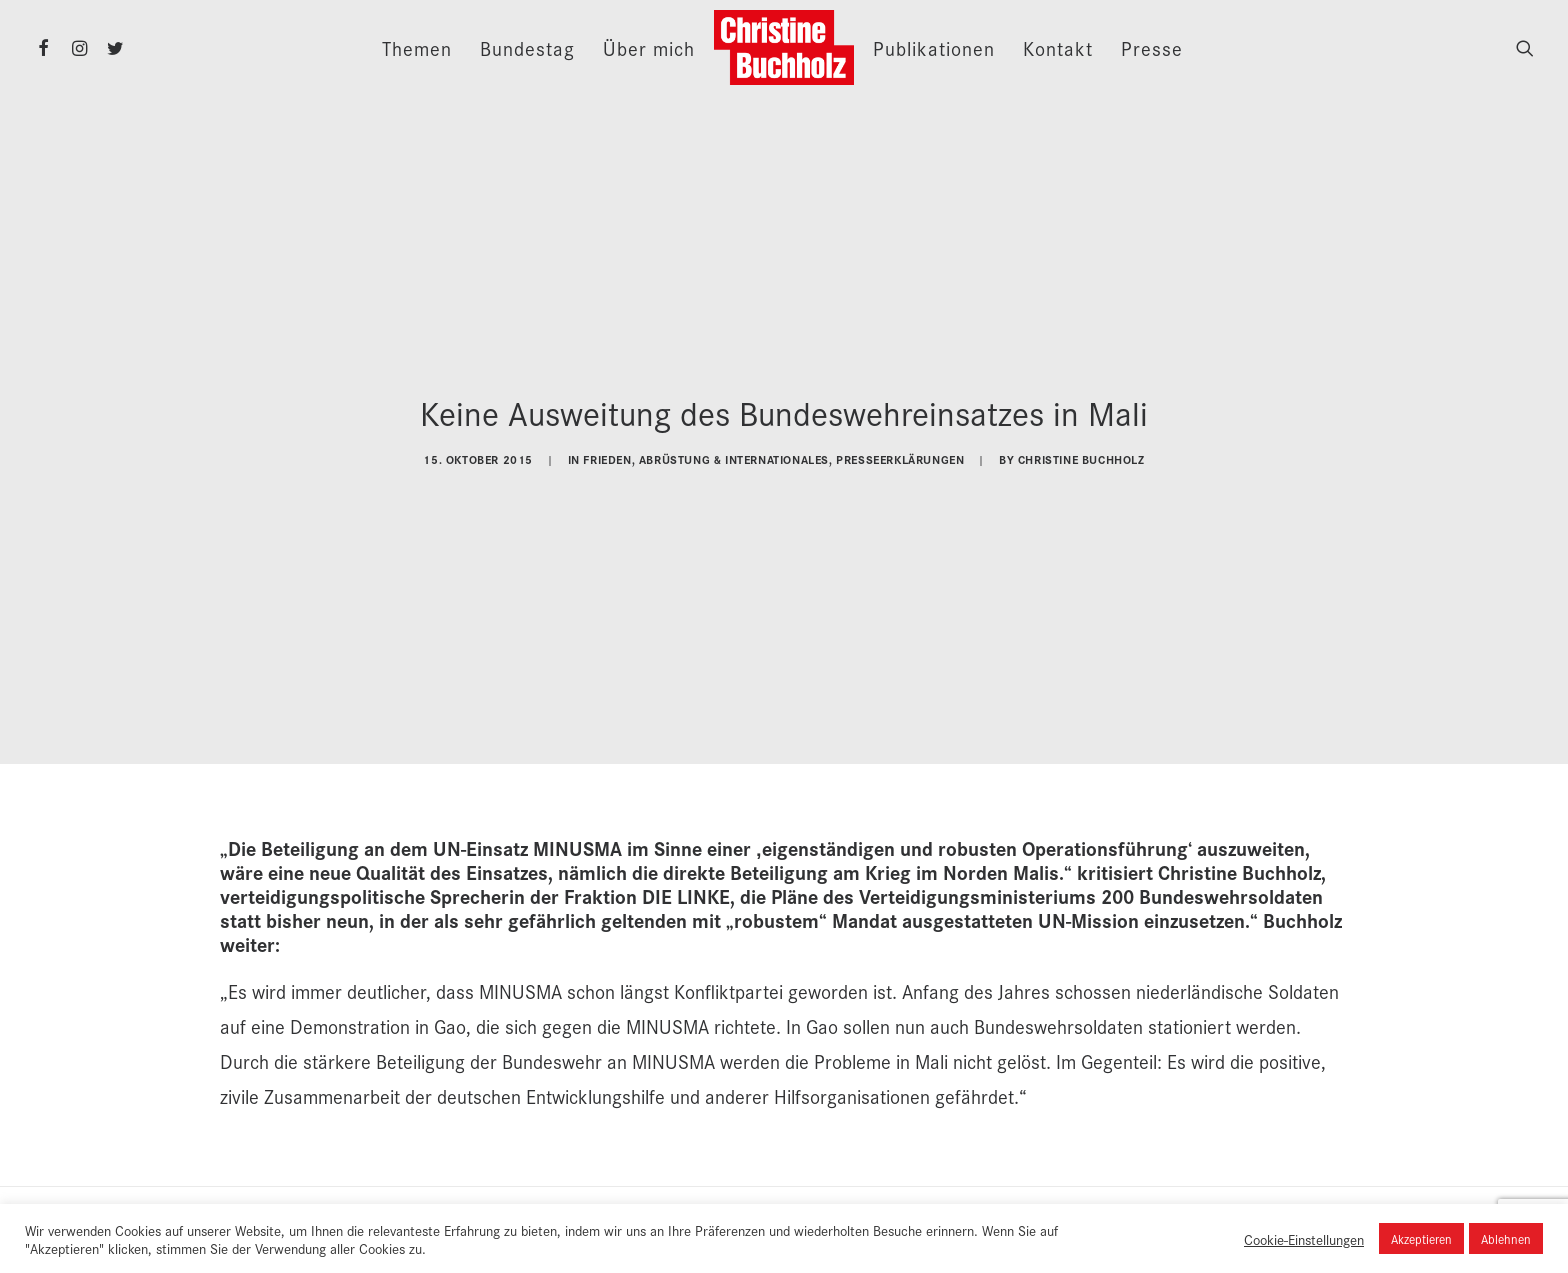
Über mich (649, 48)
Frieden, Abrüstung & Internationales (706, 454)
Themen (417, 48)
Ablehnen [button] (1506, 1238)
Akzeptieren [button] (1421, 1238)
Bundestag (527, 48)
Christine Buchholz (1081, 454)
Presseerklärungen (900, 454)
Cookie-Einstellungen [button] (1304, 1239)
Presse (1152, 48)
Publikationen (934, 48)
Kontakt (1058, 48)
